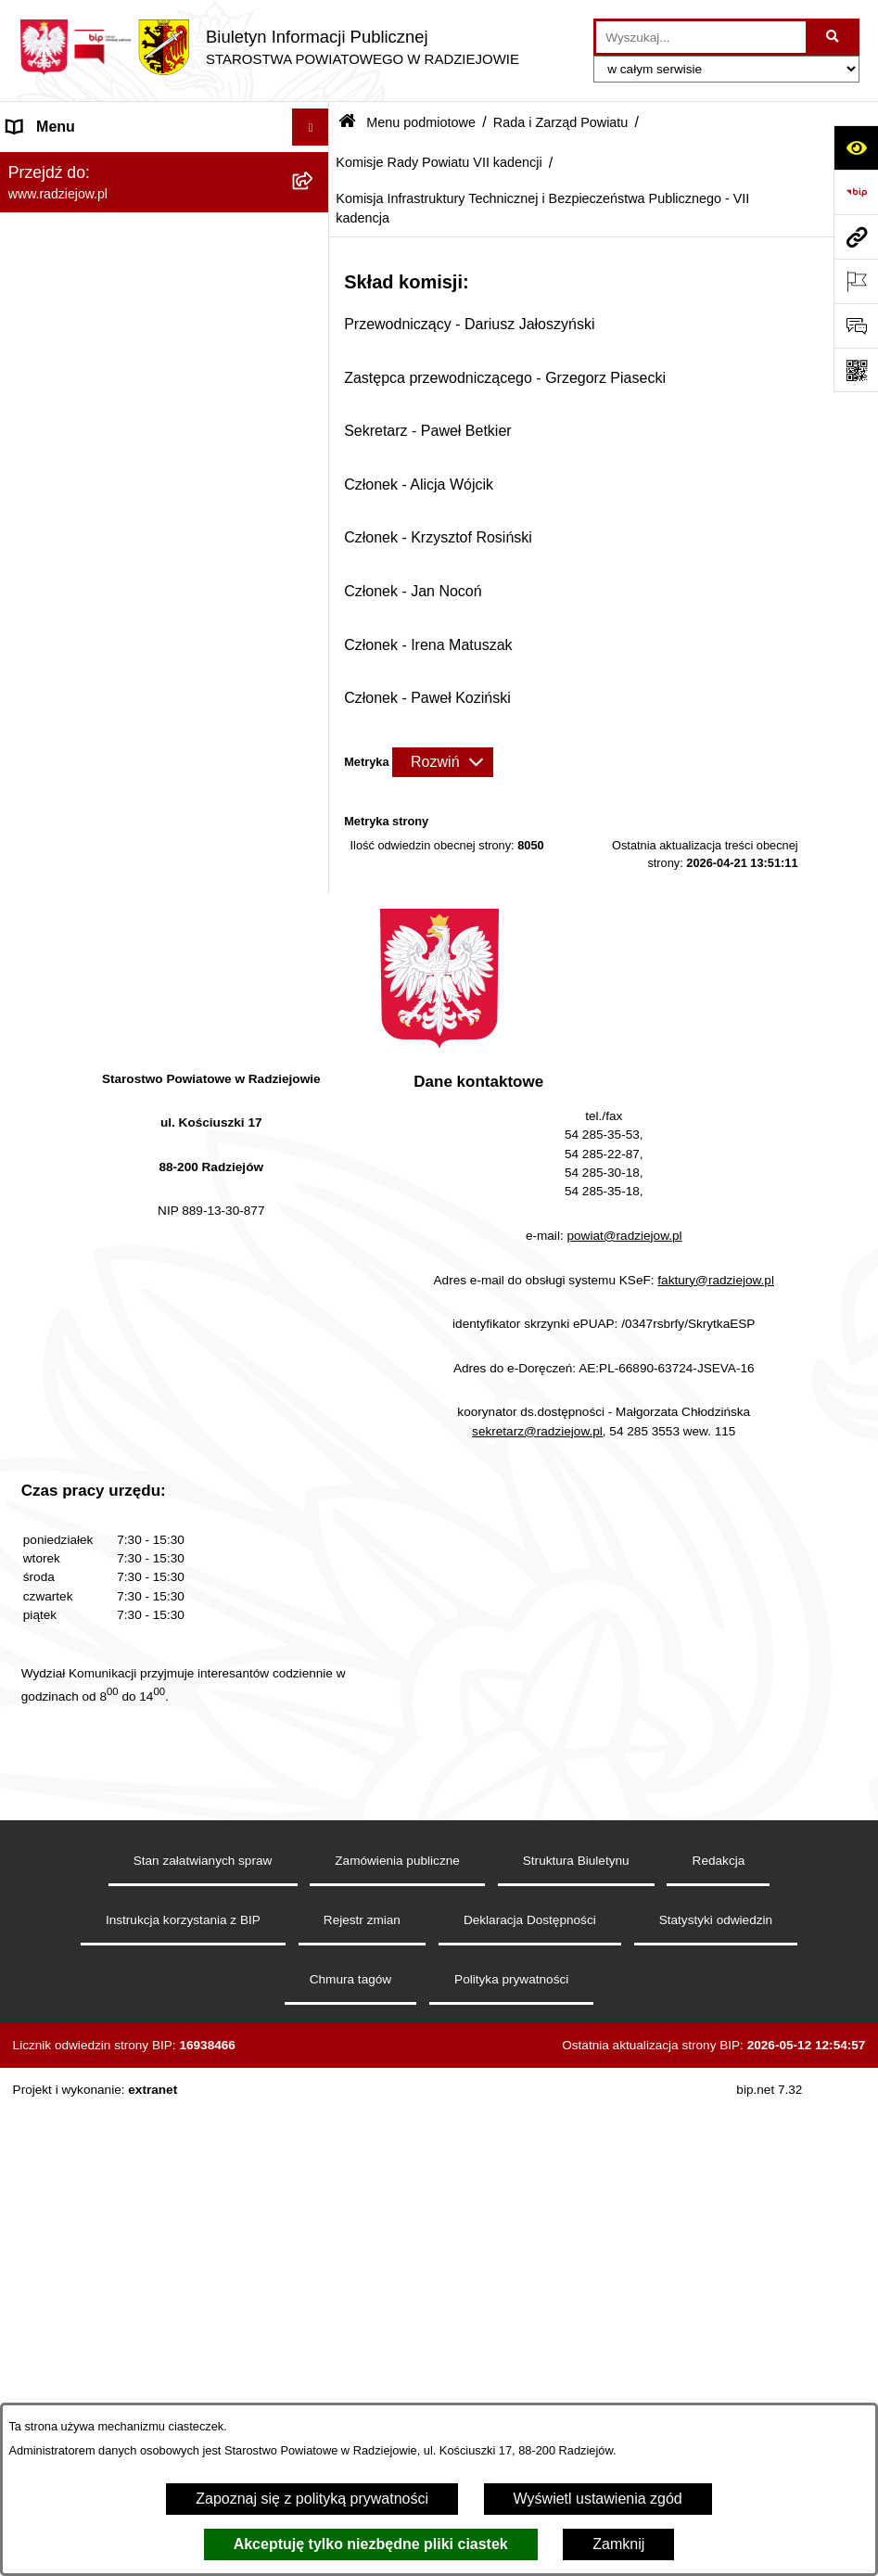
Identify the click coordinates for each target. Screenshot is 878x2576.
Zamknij (618, 2544)
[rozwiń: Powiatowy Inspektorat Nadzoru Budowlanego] (314, 2189)
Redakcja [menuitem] (38, 1981)
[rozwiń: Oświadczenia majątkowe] (314, 1846)
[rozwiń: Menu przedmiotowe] (314, 1945)
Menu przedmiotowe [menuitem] (74, 1944)
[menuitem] (164, 213)
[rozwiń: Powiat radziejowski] (314, 212)
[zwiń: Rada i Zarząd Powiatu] (314, 261)
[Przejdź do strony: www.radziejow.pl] (855, 236)
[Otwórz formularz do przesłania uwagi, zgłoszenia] (855, 325)
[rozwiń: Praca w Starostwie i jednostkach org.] (314, 2115)
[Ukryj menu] (310, 127)
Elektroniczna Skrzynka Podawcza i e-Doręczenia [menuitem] (133, 2259)
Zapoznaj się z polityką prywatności (312, 2498)
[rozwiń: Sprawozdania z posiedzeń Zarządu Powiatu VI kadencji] (314, 886)
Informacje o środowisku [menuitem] (87, 2152)
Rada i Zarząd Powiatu (561, 122)
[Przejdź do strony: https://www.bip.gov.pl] (855, 192)
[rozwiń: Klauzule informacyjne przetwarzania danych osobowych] (314, 2056)
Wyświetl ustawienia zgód (598, 2498)
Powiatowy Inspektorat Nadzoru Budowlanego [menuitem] (111, 2200)
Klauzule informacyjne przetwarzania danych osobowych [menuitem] (128, 2066)
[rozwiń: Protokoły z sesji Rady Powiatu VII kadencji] (314, 623)
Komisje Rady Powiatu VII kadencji (438, 162)
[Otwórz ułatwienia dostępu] (855, 147)
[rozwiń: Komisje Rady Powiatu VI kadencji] (314, 1029)
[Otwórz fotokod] (855, 370)
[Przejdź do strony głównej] (269, 47)
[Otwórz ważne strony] (855, 281)
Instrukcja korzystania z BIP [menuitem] (98, 2018)
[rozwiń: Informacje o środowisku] (314, 2152)
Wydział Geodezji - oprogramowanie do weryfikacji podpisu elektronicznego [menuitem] (136, 2319)
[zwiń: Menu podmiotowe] (314, 164)
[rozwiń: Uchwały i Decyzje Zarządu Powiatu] (314, 837)
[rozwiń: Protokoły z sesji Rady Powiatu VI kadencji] (314, 552)
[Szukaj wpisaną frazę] (833, 37)
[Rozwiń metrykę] (442, 762)
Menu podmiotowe (421, 122)
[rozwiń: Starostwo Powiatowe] (314, 1748)
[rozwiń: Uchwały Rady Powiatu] (314, 503)
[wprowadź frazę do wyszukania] (700, 37)
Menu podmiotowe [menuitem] (68, 164)
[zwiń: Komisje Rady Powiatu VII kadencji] (314, 1078)
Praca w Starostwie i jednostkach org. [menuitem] (131, 2115)
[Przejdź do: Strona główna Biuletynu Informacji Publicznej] (347, 122)
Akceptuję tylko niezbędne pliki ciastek (371, 2544)
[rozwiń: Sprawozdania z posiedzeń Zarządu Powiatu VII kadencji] (314, 958)
